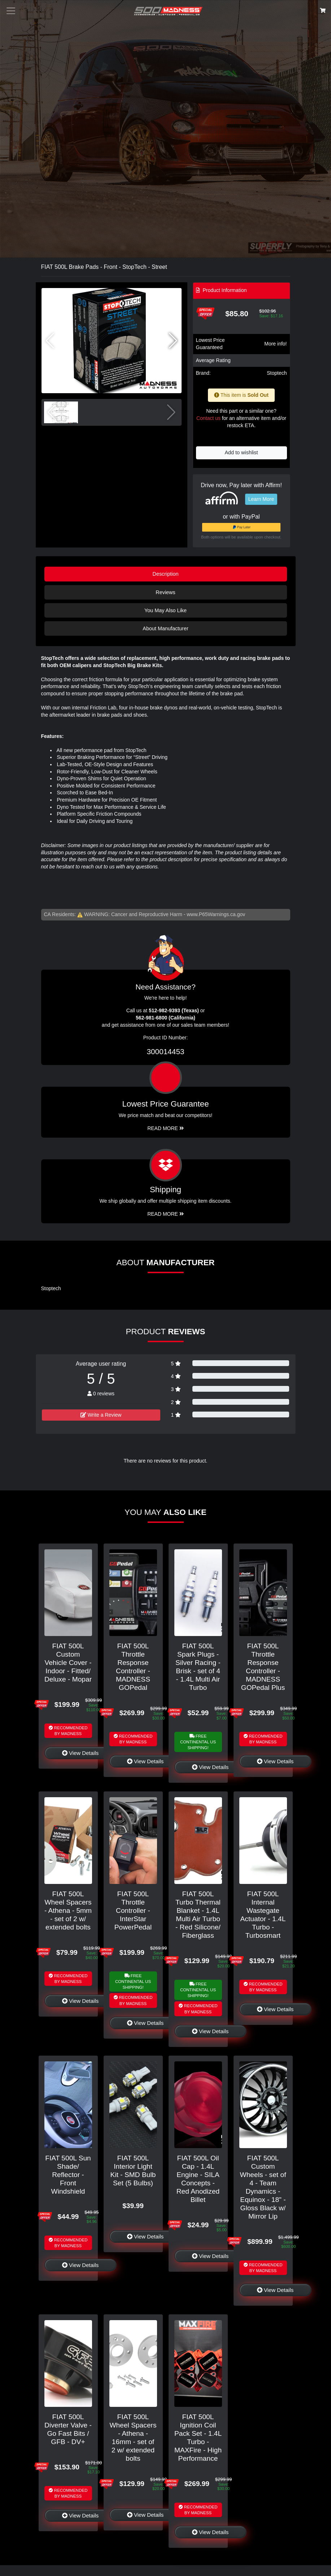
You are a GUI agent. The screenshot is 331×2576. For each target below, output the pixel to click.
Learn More (261, 499)
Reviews (165, 592)
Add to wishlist (241, 452)
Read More (165, 1128)
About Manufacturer (165, 628)
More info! (275, 344)
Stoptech (277, 373)
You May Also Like (165, 610)
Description (166, 574)
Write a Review (101, 1415)
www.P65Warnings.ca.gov (216, 914)
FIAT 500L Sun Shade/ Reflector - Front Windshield (68, 2174)
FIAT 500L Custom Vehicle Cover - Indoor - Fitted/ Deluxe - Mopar (68, 1662)
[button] (173, 341)
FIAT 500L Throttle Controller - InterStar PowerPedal (133, 1910)
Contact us (208, 418)
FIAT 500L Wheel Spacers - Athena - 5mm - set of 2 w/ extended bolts (68, 1910)
